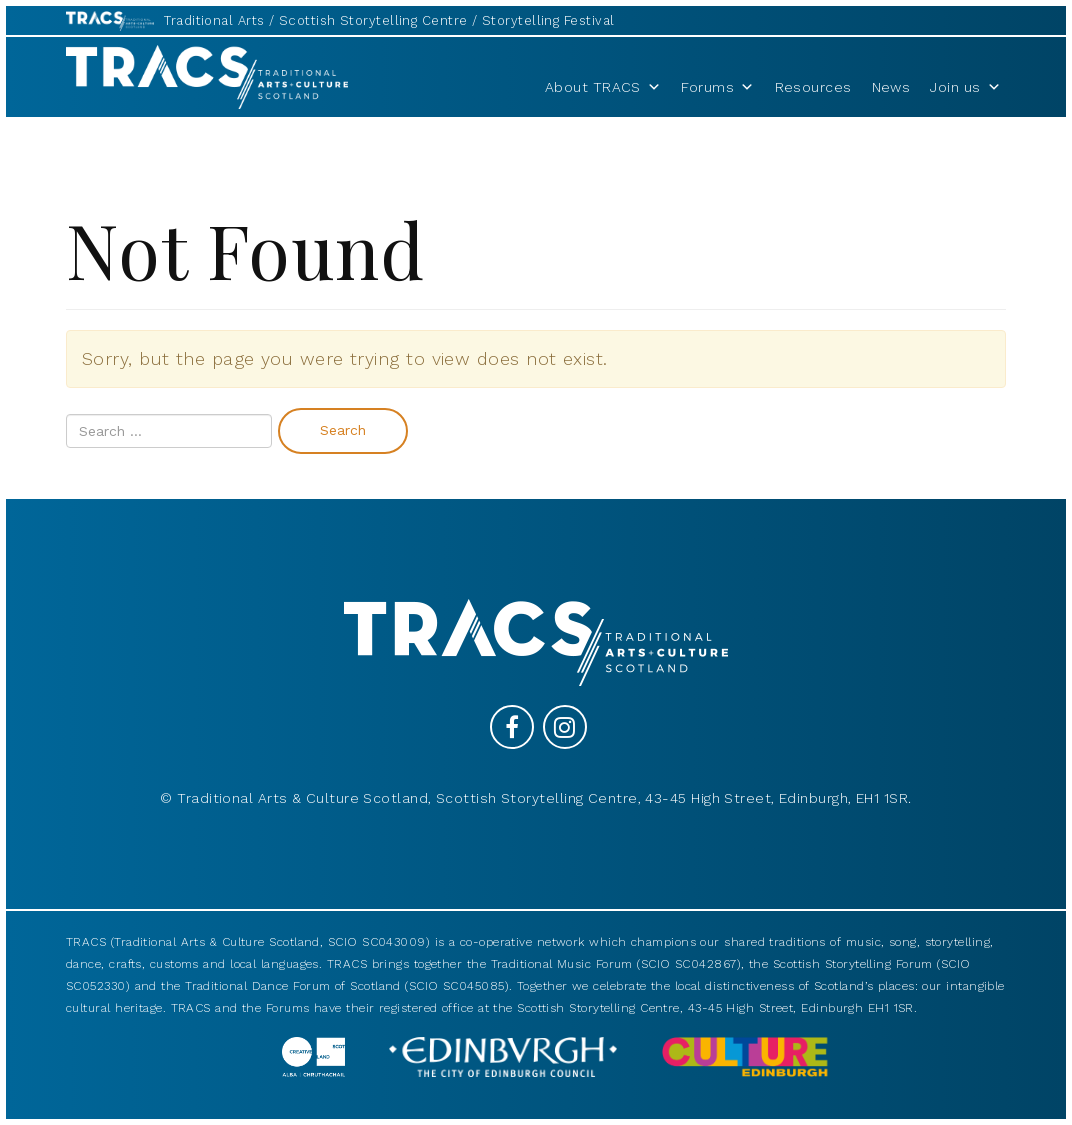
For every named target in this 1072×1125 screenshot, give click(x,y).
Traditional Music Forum (562, 964)
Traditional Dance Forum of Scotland (293, 986)
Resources (813, 87)
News (891, 87)
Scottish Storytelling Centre (373, 20)
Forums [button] (717, 87)
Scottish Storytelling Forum (853, 964)
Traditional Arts (214, 20)
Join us (965, 87)
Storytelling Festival (548, 20)
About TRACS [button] (603, 87)
